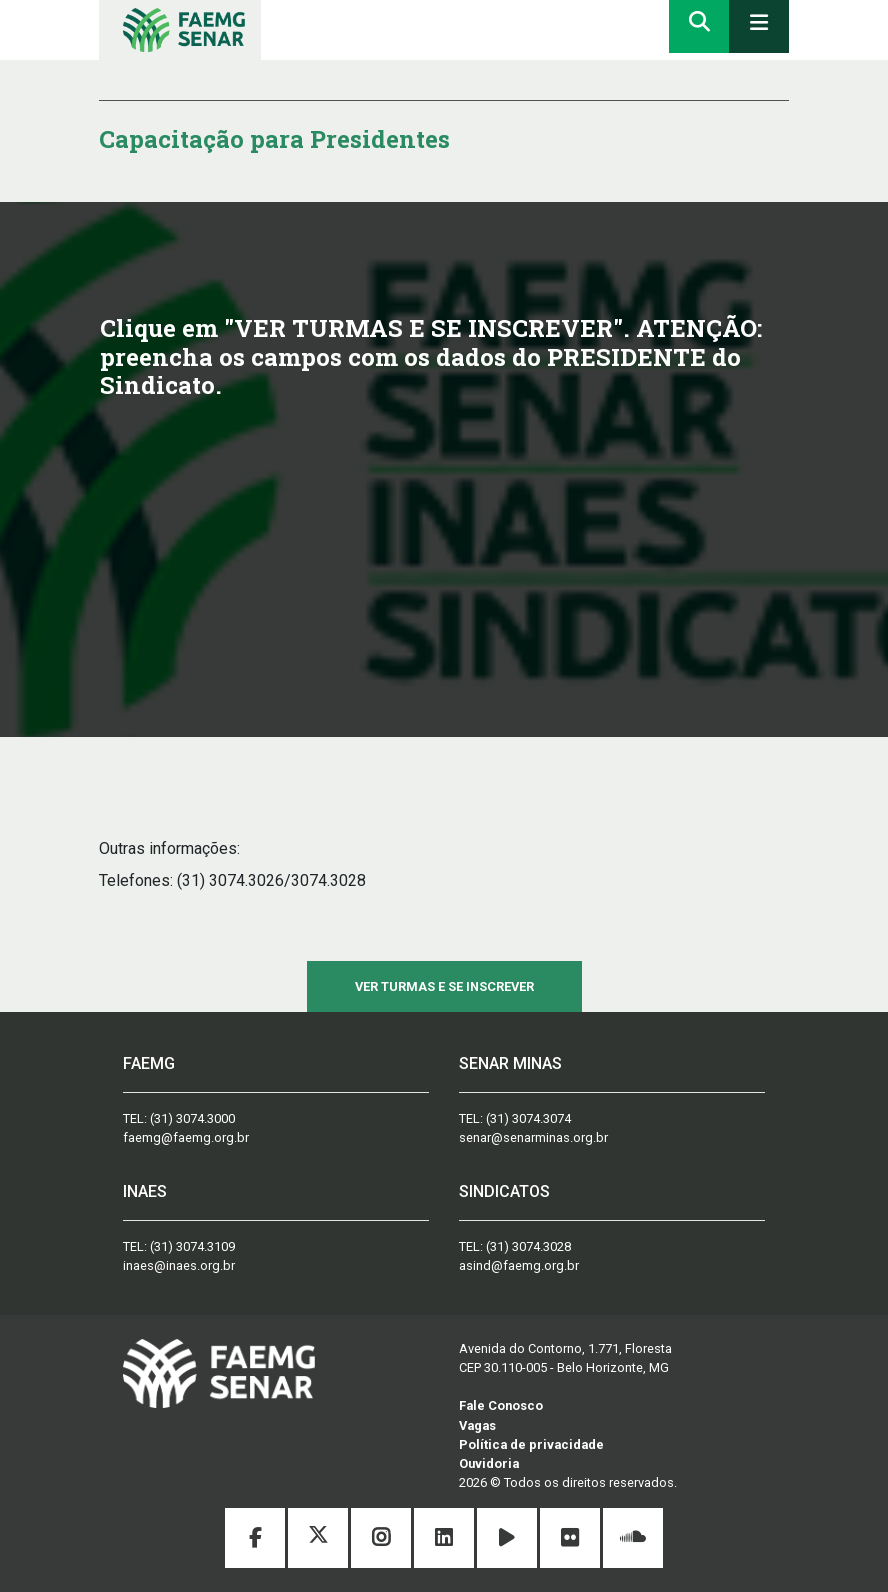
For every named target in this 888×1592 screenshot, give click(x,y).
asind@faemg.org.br (519, 1265)
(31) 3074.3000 (192, 1118)
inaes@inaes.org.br (179, 1265)
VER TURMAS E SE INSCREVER (444, 986)
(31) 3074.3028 (528, 1246)
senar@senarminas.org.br (533, 1137)
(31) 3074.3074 (528, 1118)
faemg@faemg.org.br (186, 1137)
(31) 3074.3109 (192, 1246)
